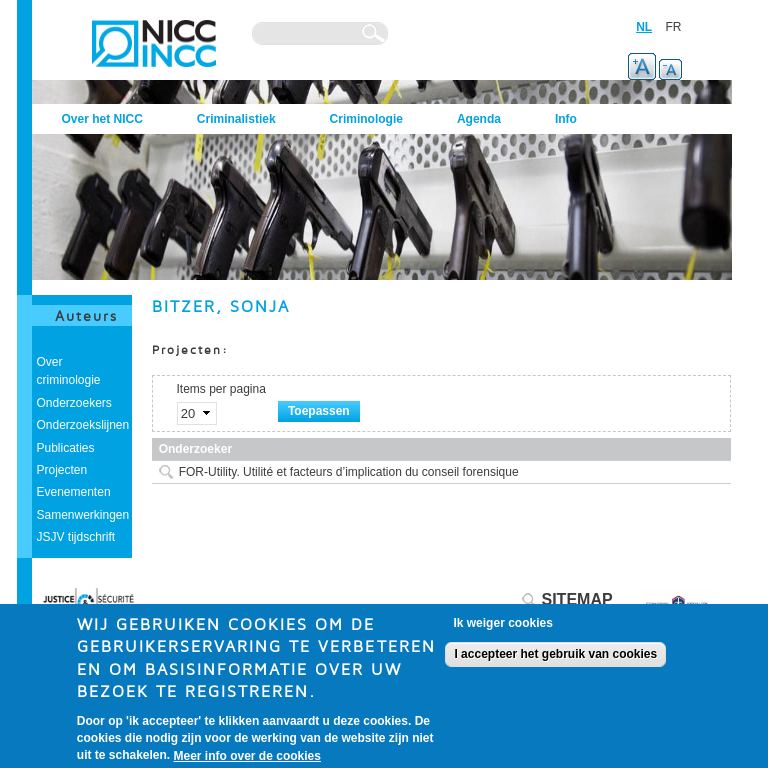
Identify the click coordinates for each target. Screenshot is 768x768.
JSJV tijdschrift (76, 537)
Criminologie (366, 119)
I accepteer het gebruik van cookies (555, 662)
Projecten (62, 470)
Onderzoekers (74, 403)
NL (644, 27)
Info (566, 119)
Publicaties (66, 448)
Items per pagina (221, 389)
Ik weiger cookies (502, 631)
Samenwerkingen (83, 515)
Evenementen (74, 492)
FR (674, 27)
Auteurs (86, 315)
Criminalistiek (236, 119)
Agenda (479, 119)
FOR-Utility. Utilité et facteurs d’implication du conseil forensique (349, 472)
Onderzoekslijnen (83, 425)
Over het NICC (102, 119)
